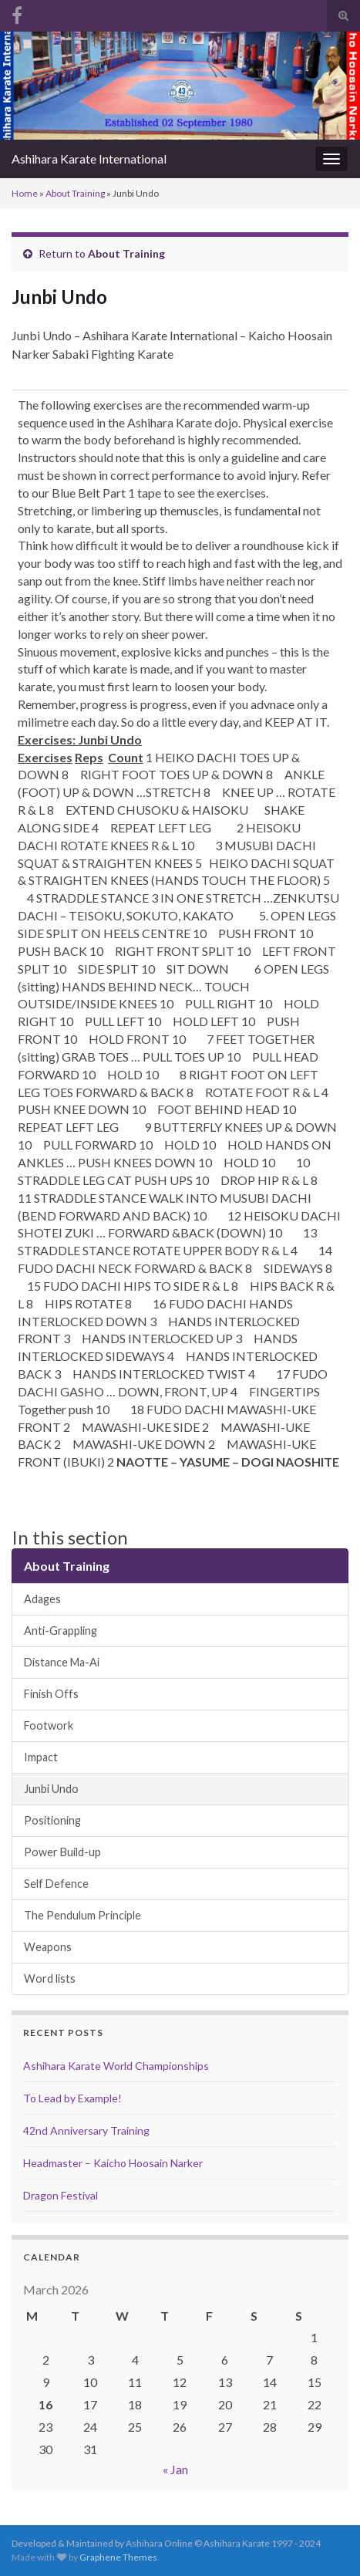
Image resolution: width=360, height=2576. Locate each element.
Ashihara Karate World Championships (116, 2065)
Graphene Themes (118, 2557)
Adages (42, 1598)
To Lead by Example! (72, 2098)
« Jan (175, 2469)
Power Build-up (62, 1852)
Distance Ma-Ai (61, 1662)
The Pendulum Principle (82, 1915)
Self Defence (56, 1883)
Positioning (52, 1820)
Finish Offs (51, 1693)
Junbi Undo (51, 1788)
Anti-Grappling (60, 1630)
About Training (75, 193)
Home (25, 193)
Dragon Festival (60, 2195)
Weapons (48, 1946)
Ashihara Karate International (89, 158)
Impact (41, 1757)
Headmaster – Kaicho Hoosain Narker (113, 2162)
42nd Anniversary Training (86, 2130)
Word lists (50, 1978)
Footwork (48, 1725)
